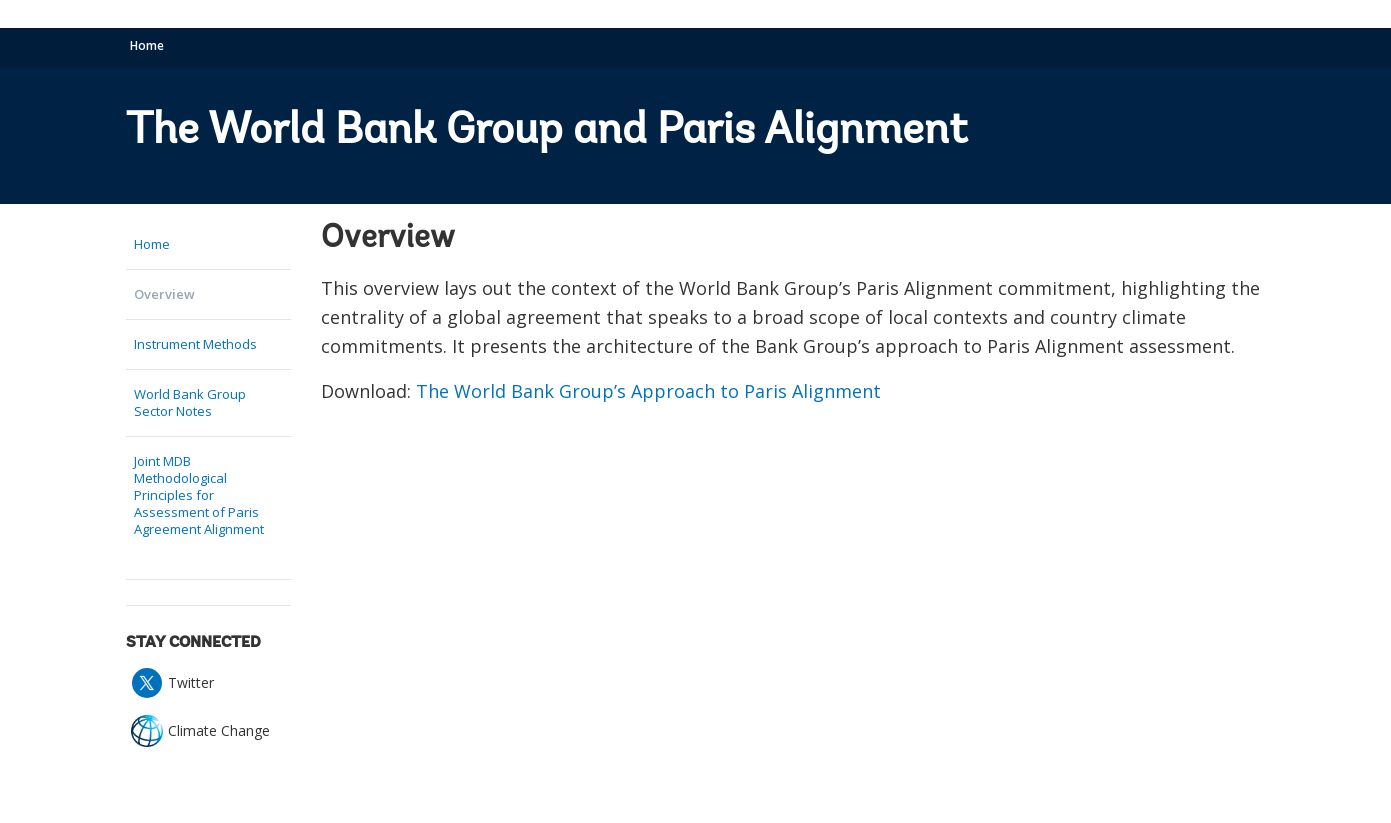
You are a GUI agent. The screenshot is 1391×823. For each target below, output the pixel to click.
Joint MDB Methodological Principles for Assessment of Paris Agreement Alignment (199, 495)
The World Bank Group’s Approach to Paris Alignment (648, 391)
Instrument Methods (195, 344)
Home (147, 45)
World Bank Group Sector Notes (190, 402)
